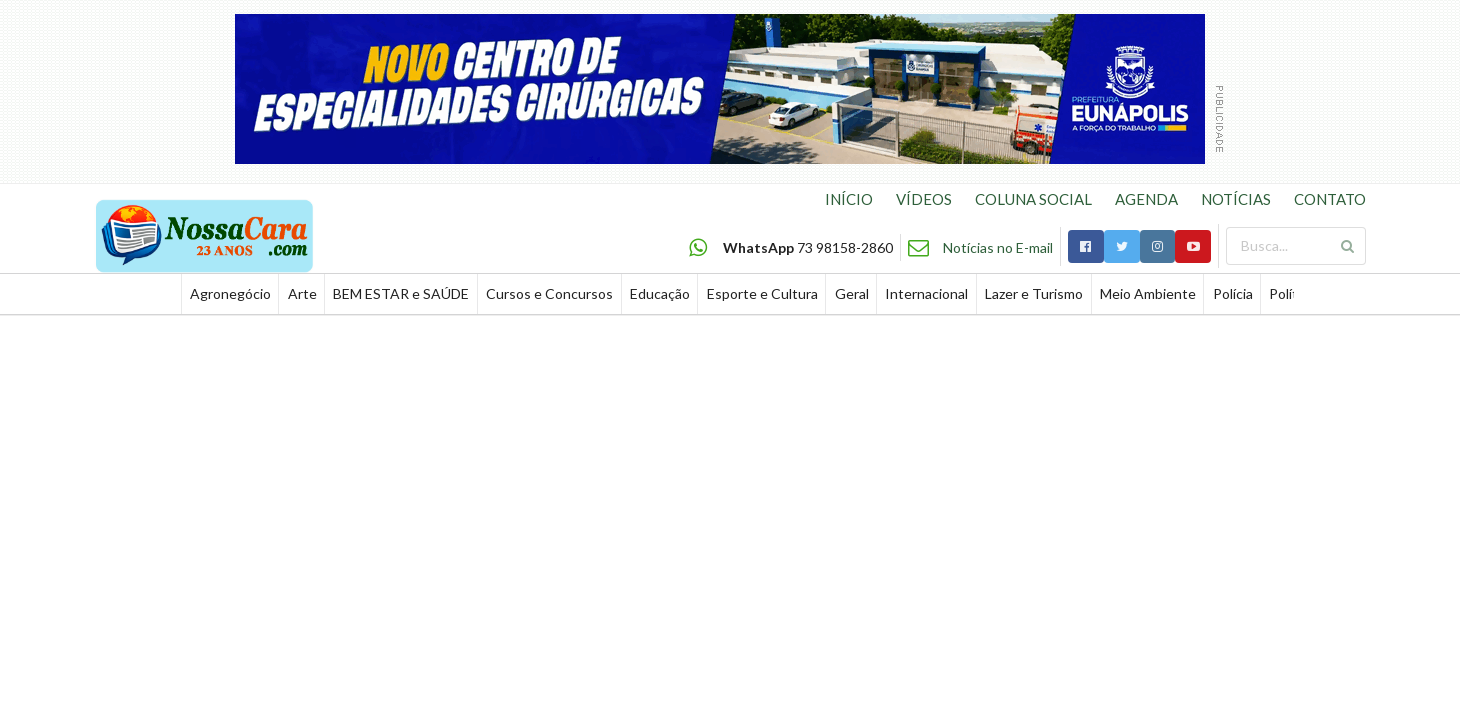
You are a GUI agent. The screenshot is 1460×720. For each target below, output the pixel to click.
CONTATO (1330, 199)
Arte (302, 293)
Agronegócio (230, 293)
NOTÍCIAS (1236, 199)
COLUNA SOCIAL (1033, 199)
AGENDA (1146, 199)
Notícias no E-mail (998, 247)
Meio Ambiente (1148, 293)
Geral (852, 293)
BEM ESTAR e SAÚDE (401, 293)
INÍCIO (849, 199)
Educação (660, 293)
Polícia (1233, 293)
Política (1292, 293)
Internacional (926, 293)
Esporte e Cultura (762, 293)
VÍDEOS (924, 199)
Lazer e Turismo (1034, 293)
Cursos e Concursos (549, 293)
